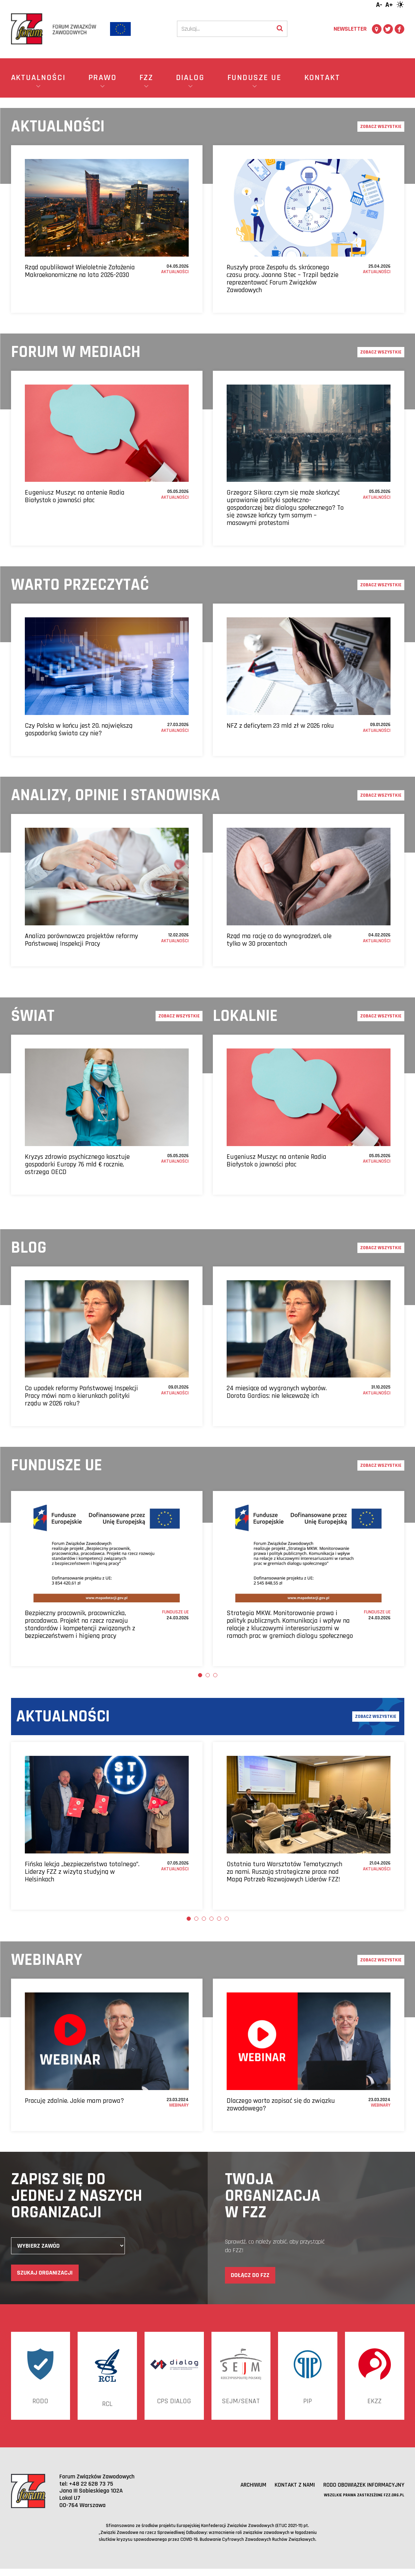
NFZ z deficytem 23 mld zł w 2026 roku (280, 725)
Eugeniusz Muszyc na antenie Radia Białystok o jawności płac (75, 496)
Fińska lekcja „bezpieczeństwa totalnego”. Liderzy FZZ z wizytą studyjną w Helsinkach (82, 1872)
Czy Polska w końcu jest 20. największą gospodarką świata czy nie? (78, 729)
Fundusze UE (175, 1612)
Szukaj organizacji (45, 2273)
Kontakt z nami (291, 2492)
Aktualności (175, 272)
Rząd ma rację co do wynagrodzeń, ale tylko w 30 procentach (279, 940)
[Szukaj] (225, 29)
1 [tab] (200, 1675)
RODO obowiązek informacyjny (362, 2492)
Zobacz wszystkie (381, 126)
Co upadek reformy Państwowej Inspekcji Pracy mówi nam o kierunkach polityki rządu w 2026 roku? (81, 1396)
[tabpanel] (106, 1578)
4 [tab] (211, 1919)
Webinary (179, 2105)
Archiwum (248, 2492)
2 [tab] (208, 1675)
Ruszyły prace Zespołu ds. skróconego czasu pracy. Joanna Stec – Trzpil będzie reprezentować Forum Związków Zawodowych (282, 279)
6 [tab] (227, 1919)
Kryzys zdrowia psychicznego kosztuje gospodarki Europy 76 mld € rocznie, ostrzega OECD (77, 1164)
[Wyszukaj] (280, 29)
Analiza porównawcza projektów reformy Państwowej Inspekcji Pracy (81, 940)
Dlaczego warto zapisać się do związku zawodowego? (281, 2104)
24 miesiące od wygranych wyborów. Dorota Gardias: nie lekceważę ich (277, 1392)
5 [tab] (219, 1919)
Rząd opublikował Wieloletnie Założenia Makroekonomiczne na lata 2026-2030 (80, 271)
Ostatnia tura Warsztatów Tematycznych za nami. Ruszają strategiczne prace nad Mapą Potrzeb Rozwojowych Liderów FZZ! (284, 1872)
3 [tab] (215, 1675)
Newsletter (350, 29)
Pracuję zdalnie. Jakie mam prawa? (74, 2100)
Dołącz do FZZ (250, 2275)
